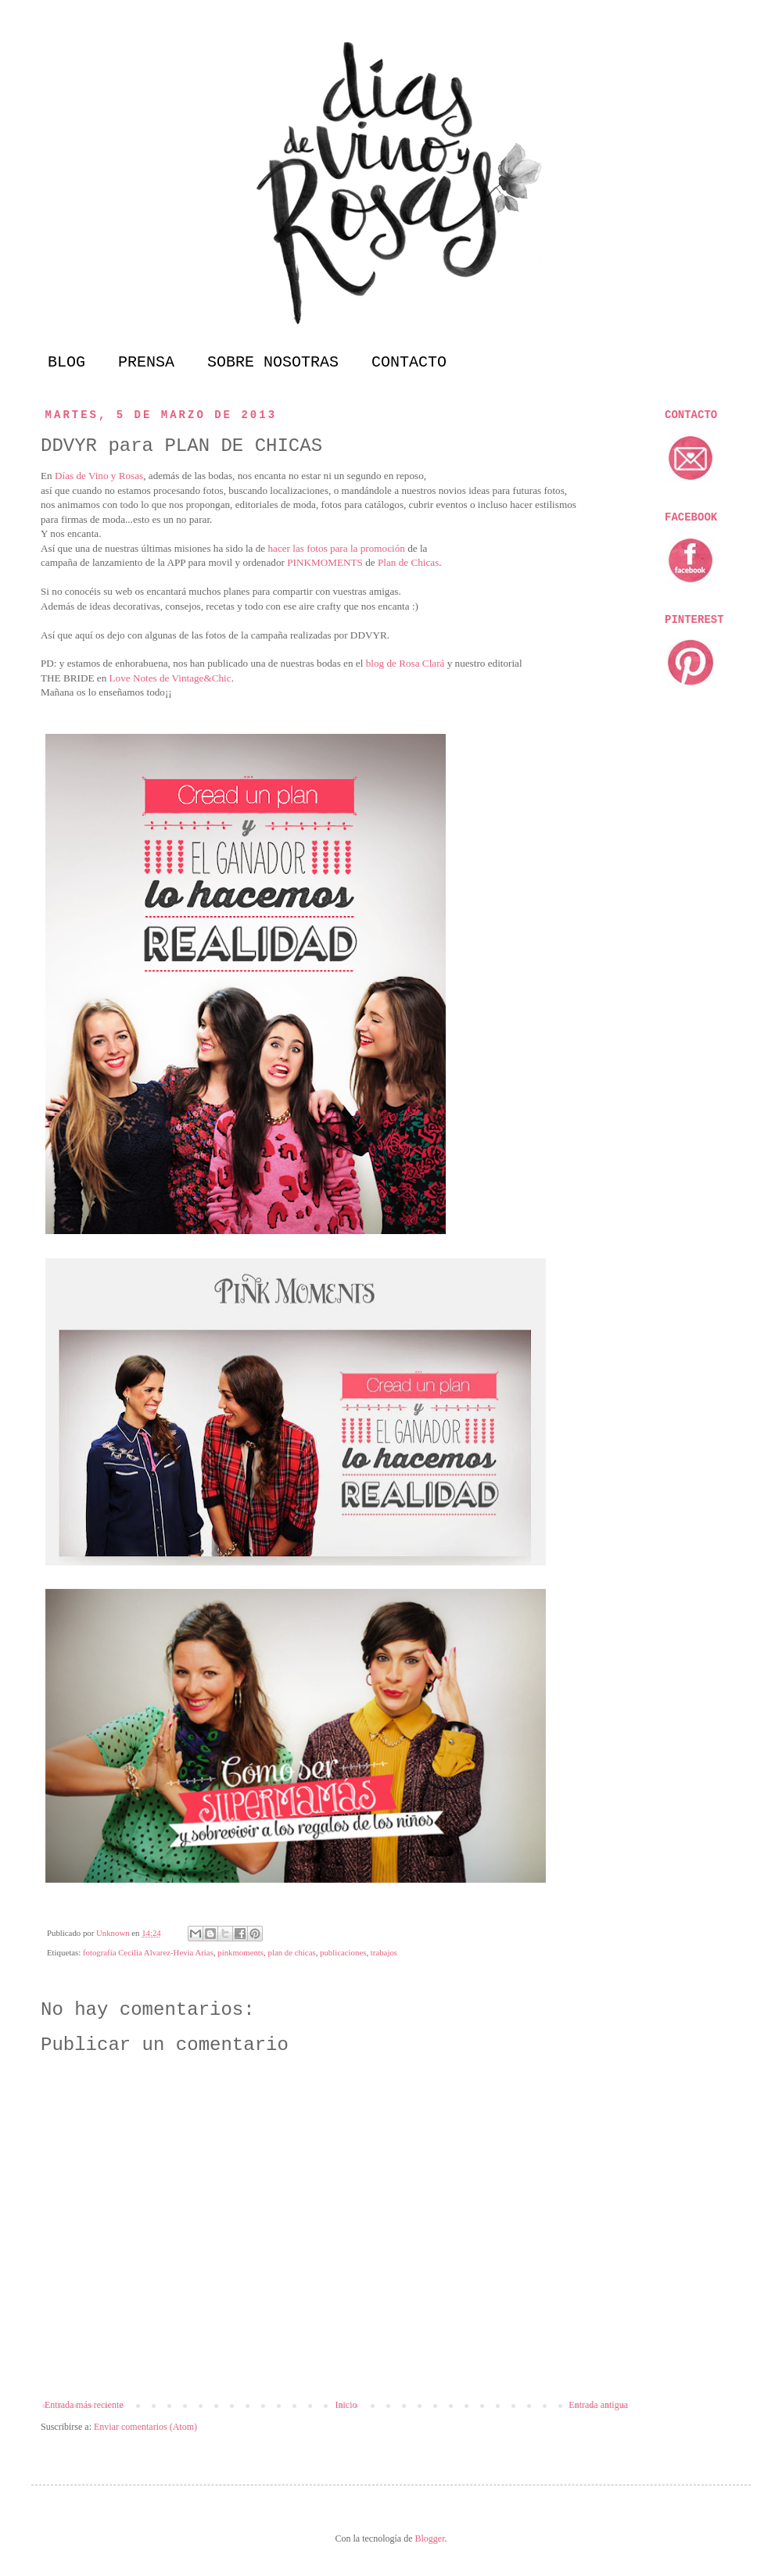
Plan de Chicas (408, 562)
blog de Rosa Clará (405, 663)
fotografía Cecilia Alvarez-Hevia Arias (148, 1952)
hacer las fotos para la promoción (335, 548)
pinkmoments (240, 1952)
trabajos (384, 1952)
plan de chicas (291, 1952)
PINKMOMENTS (325, 562)
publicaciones (343, 1952)
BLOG (66, 362)
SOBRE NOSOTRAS (273, 362)
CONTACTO (409, 362)
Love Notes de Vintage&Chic (170, 678)
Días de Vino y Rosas (99, 475)
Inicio (346, 2404)
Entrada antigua (598, 2404)
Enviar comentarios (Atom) (145, 2426)
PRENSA (146, 362)
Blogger (429, 2538)
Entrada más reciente (84, 2404)
